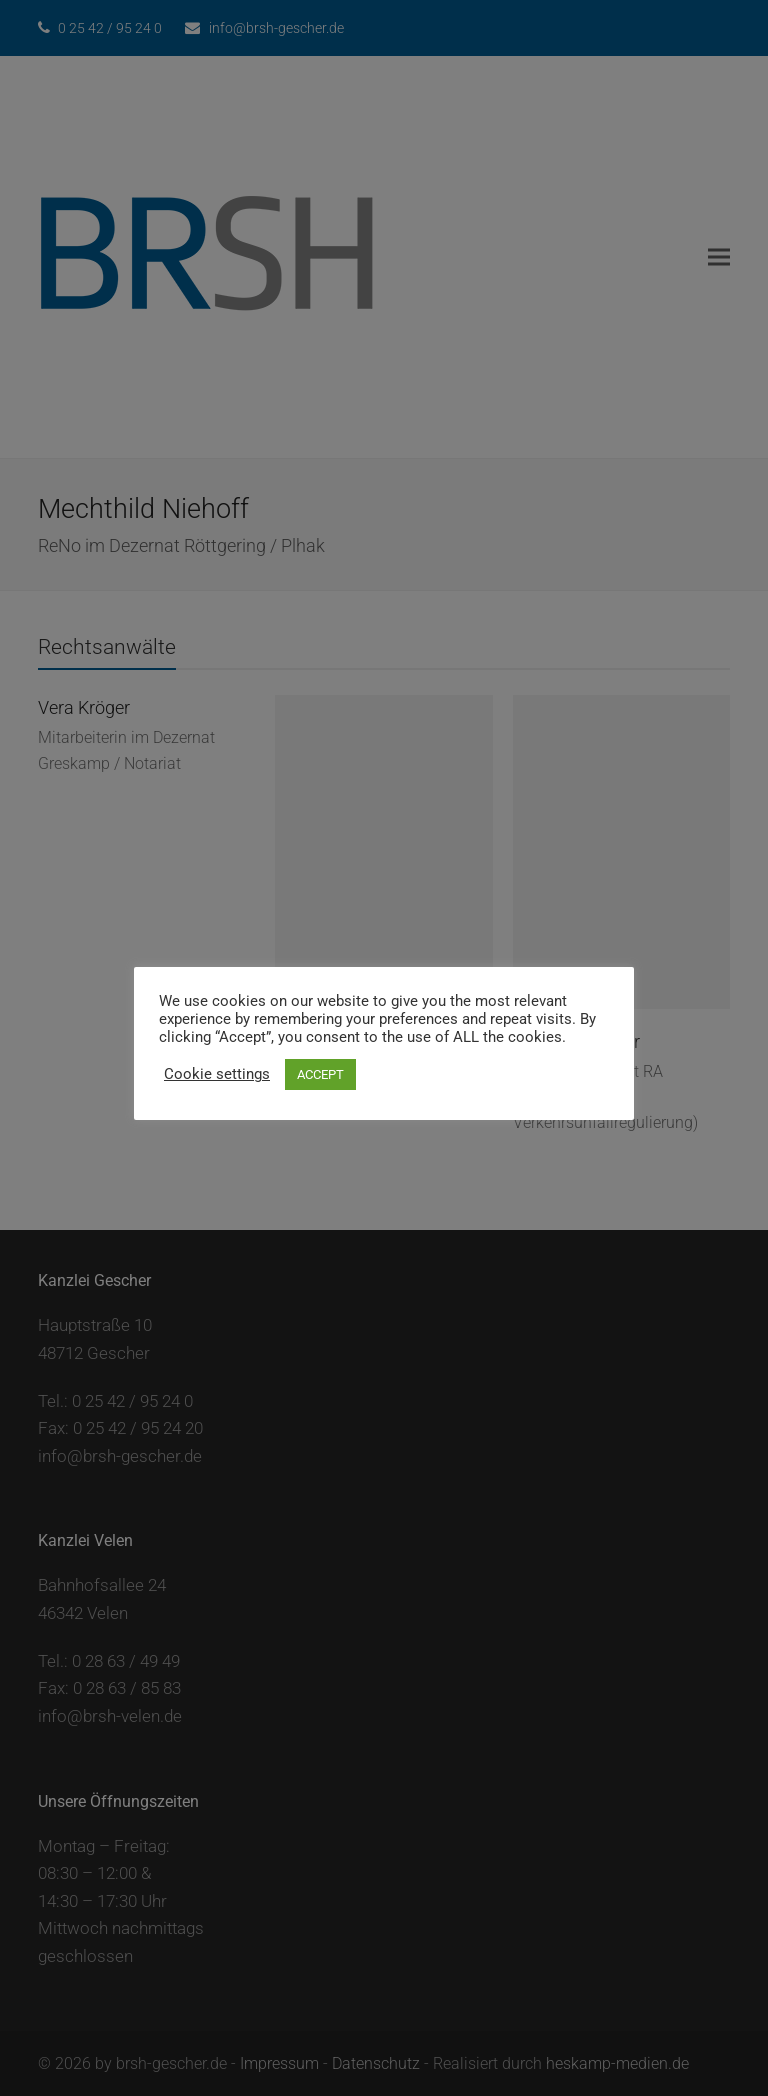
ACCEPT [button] (320, 1074)
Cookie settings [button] (217, 1074)
